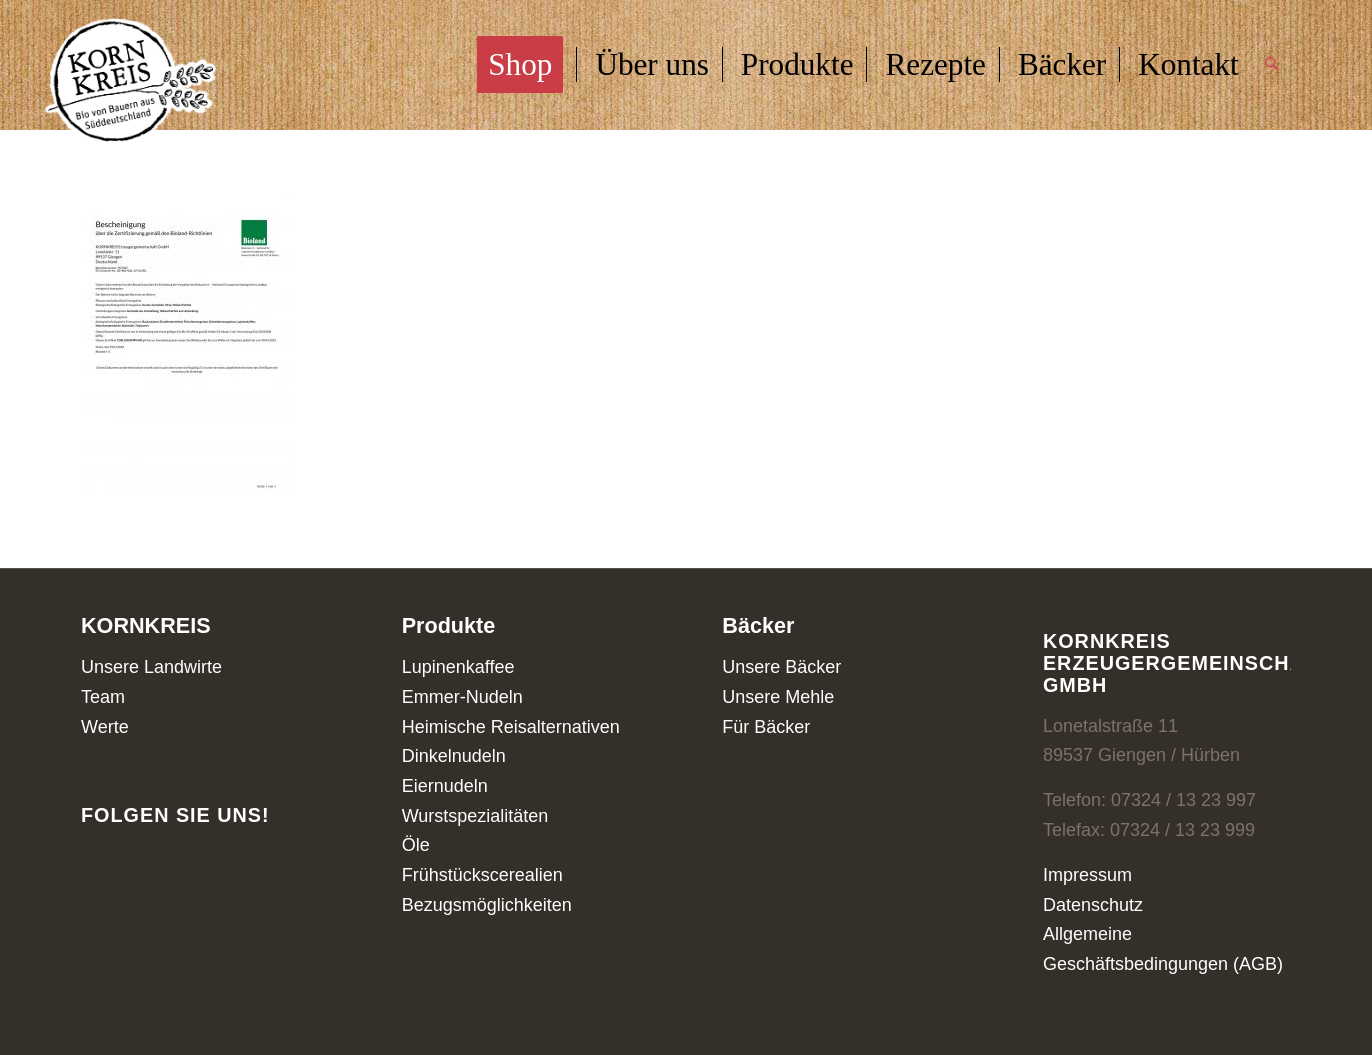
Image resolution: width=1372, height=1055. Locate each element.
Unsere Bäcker (781, 667)
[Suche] (1271, 65)
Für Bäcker (766, 727)
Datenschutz (1093, 905)
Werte (105, 727)
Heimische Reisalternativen (511, 727)
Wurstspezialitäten (475, 816)
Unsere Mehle (778, 697)
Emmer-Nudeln (462, 697)
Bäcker (758, 625)
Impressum (1087, 875)
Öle (416, 845)
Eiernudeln (445, 786)
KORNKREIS (146, 625)
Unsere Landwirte (151, 667)
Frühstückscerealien (482, 875)
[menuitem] (526, 65)
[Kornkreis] (131, 83)
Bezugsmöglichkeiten (487, 905)
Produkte (449, 625)
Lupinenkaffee (458, 667)
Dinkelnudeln (454, 756)
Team (103, 697)
